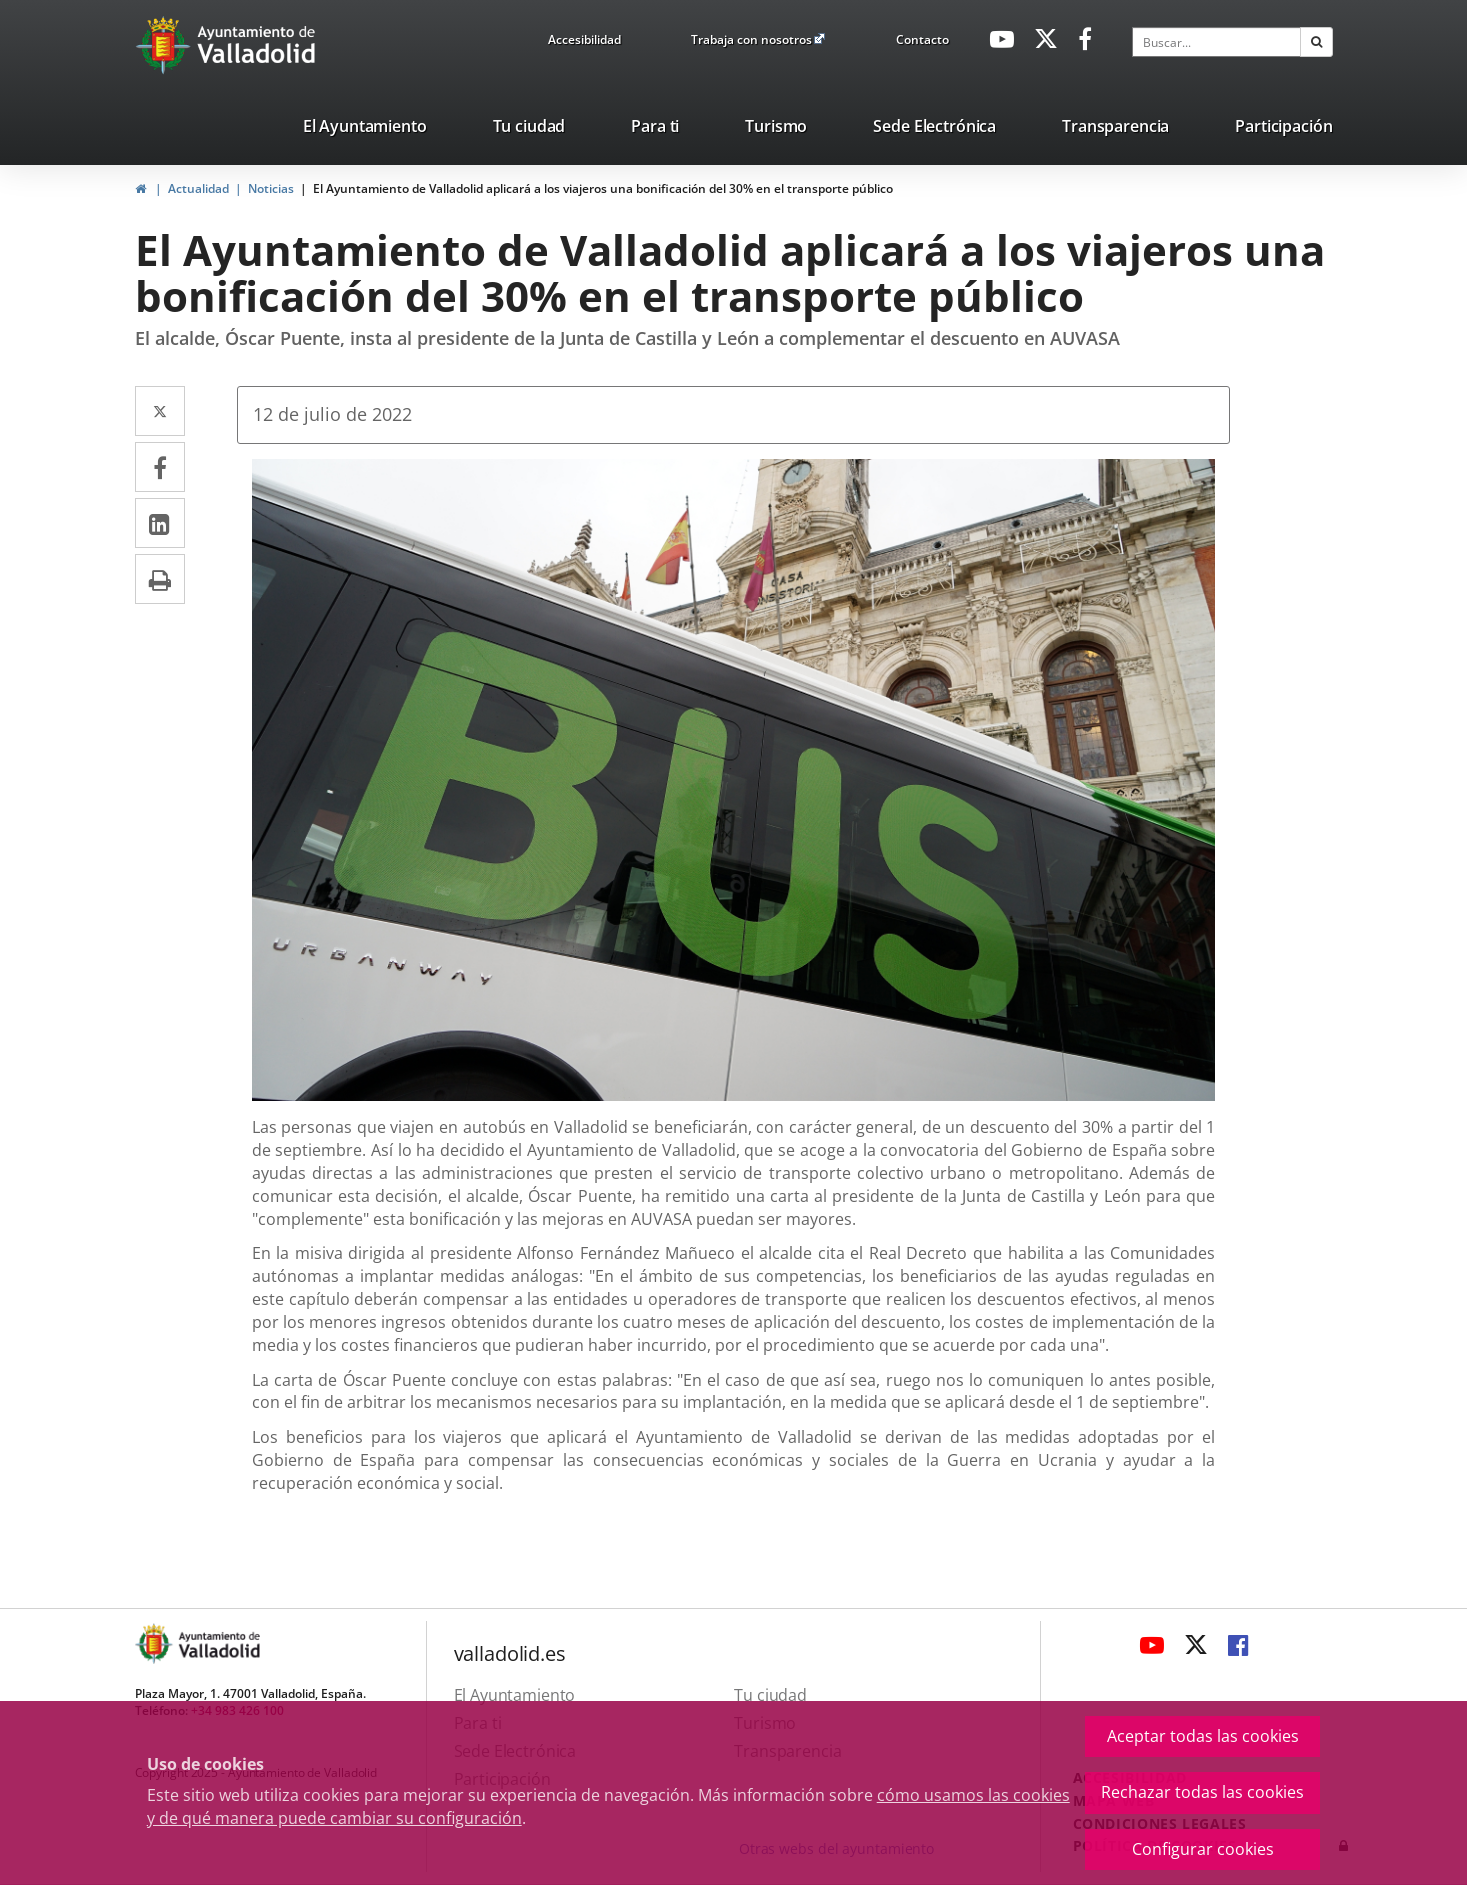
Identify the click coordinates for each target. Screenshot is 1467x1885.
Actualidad (198, 188)
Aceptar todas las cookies (1203, 1736)
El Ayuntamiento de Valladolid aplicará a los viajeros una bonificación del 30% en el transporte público (603, 188)
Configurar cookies (1203, 1849)
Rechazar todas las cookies (1202, 1792)
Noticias (271, 188)
